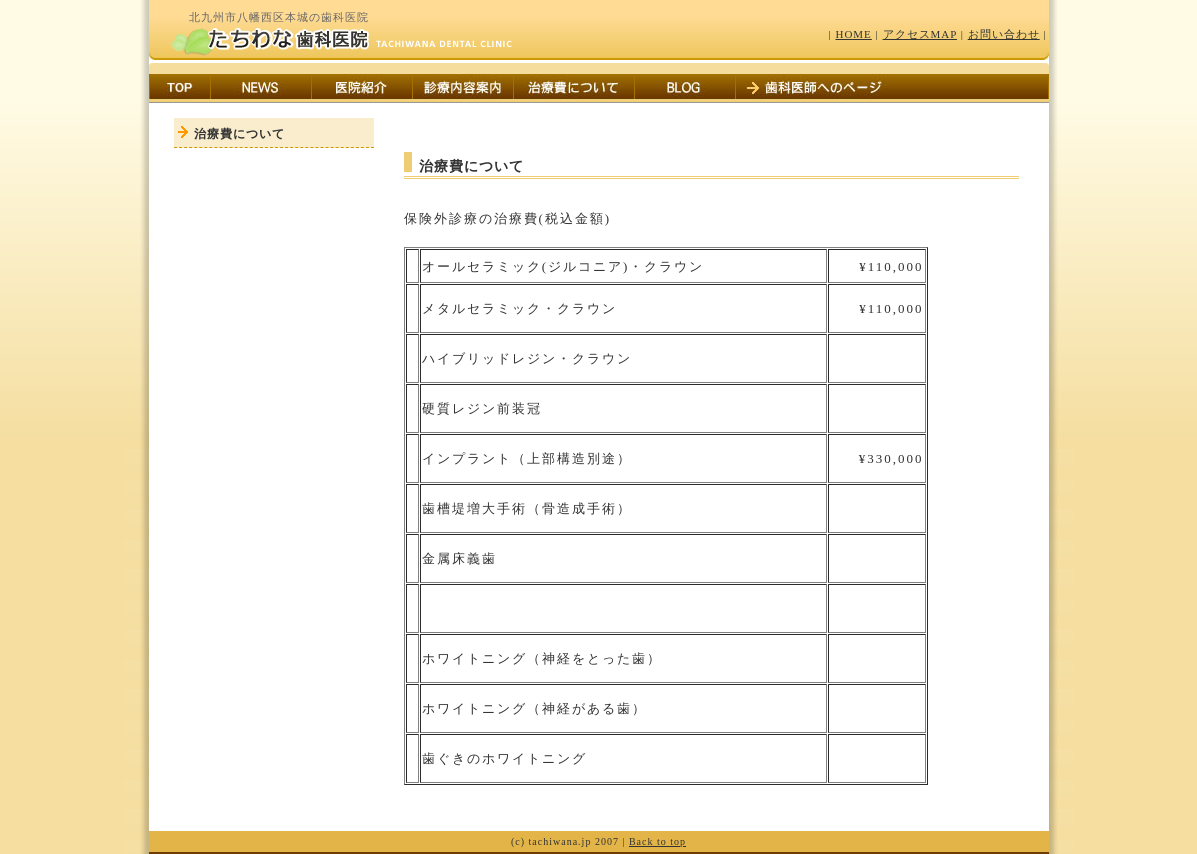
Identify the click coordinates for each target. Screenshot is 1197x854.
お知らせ (261, 88)
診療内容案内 (463, 88)
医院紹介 (362, 88)
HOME (853, 34)
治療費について (574, 88)
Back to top (657, 841)
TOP (180, 88)
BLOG (685, 88)
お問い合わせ (1004, 34)
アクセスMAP (920, 34)
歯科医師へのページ (816, 88)
